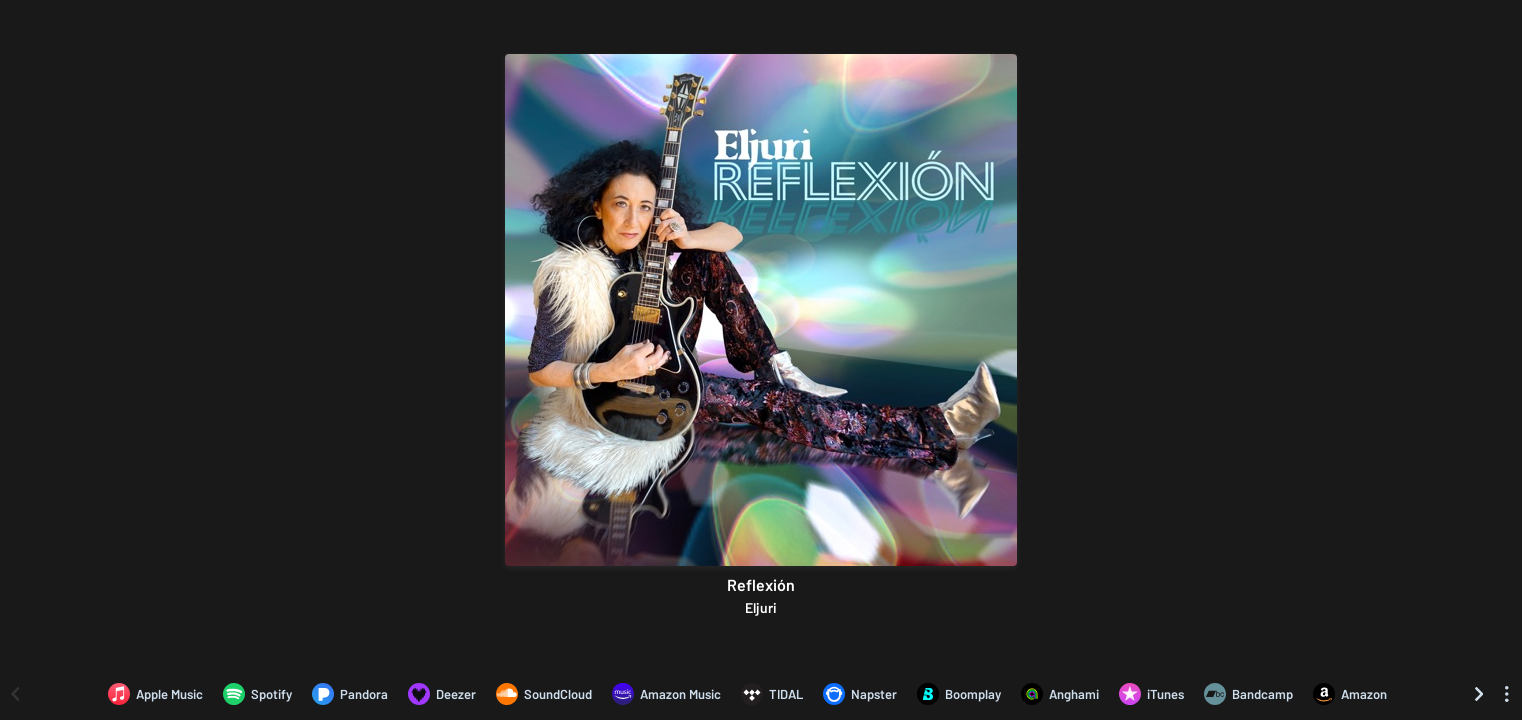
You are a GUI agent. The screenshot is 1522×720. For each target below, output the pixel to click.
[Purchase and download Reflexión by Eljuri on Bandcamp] (1248, 694)
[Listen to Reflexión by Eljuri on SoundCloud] (544, 694)
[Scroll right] (1479, 694)
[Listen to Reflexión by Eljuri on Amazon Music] (666, 694)
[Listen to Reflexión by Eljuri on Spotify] (257, 694)
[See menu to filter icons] (1507, 694)
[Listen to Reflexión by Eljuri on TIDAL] (772, 694)
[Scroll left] (15, 694)
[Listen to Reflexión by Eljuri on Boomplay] (959, 694)
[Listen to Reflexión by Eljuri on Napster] (860, 694)
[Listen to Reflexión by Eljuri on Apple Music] (155, 694)
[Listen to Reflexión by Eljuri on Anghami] (1060, 694)
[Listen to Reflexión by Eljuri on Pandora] (350, 694)
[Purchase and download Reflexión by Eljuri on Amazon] (1350, 694)
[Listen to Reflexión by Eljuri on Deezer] (442, 694)
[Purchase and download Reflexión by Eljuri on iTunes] (1151, 694)
